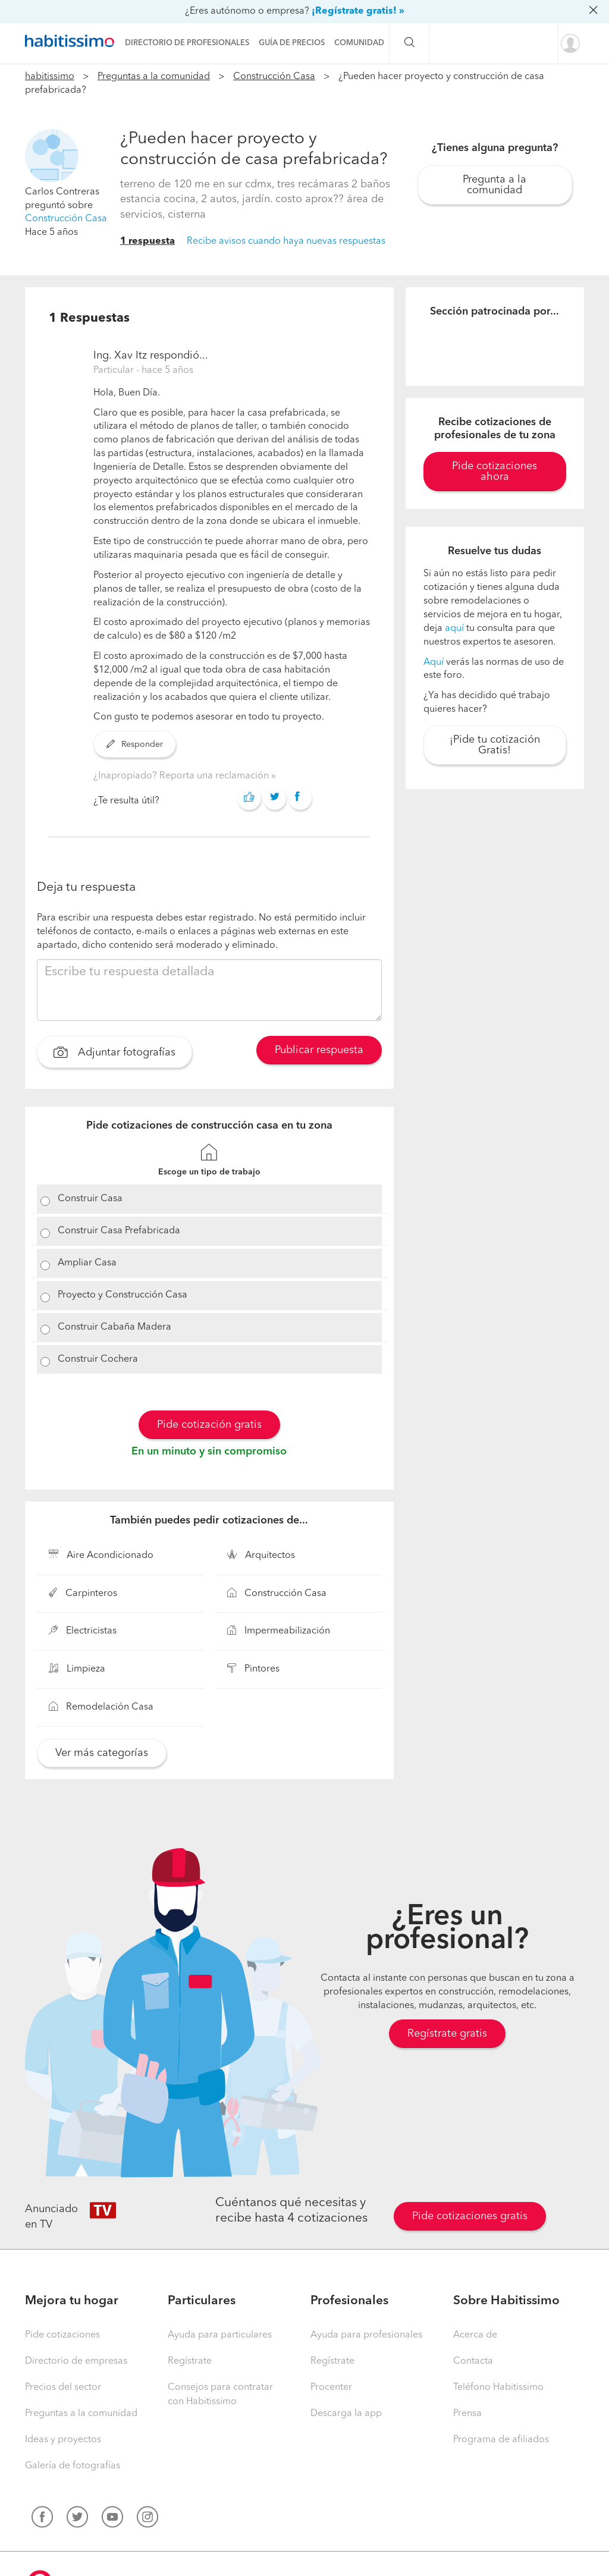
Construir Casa (90, 1199)
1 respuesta (147, 241)
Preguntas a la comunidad (154, 76)
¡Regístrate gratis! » (358, 11)
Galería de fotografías (72, 2466)
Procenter (331, 2387)
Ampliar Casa (87, 1263)
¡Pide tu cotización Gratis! (495, 745)
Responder (134, 744)
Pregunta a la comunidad (494, 185)
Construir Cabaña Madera (114, 1327)
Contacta (473, 2361)
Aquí (433, 662)
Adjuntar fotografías (114, 1054)
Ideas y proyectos (63, 2440)
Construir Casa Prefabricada (119, 1231)
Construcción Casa (274, 76)
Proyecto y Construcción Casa (122, 1295)
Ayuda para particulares (220, 2335)
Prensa (467, 2413)
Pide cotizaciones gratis (470, 2216)
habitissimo (49, 76)
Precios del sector (63, 2387)
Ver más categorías (101, 1753)
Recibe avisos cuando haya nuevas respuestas (286, 241)
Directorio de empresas (76, 2361)
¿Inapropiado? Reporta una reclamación (182, 776)
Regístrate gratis (447, 2033)
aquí (454, 628)
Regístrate (190, 2361)
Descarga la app (346, 2413)
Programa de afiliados (501, 2440)
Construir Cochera (98, 1359)
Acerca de (475, 2335)
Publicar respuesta (319, 1050)
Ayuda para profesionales (366, 2335)
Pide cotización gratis (209, 1424)
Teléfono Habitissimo (498, 2387)
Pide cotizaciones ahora (494, 471)
